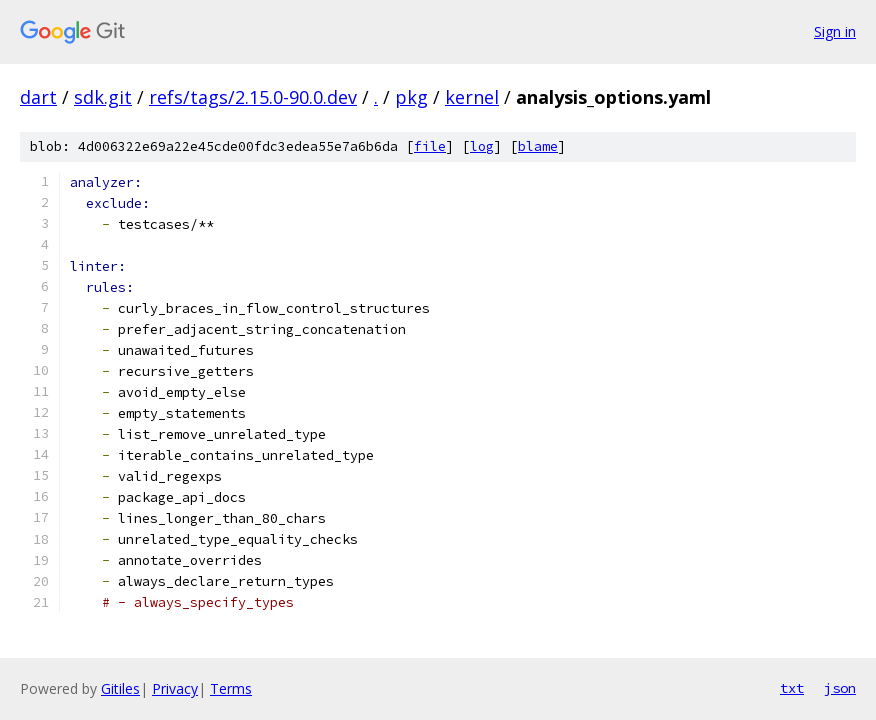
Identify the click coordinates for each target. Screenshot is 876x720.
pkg (411, 97)
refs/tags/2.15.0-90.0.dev (253, 97)
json (840, 688)
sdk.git (103, 97)
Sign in (835, 31)
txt (792, 688)
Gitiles (120, 688)
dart (38, 97)
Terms (231, 688)
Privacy (175, 688)
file (430, 146)
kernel (472, 97)
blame (538, 146)
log (482, 146)
